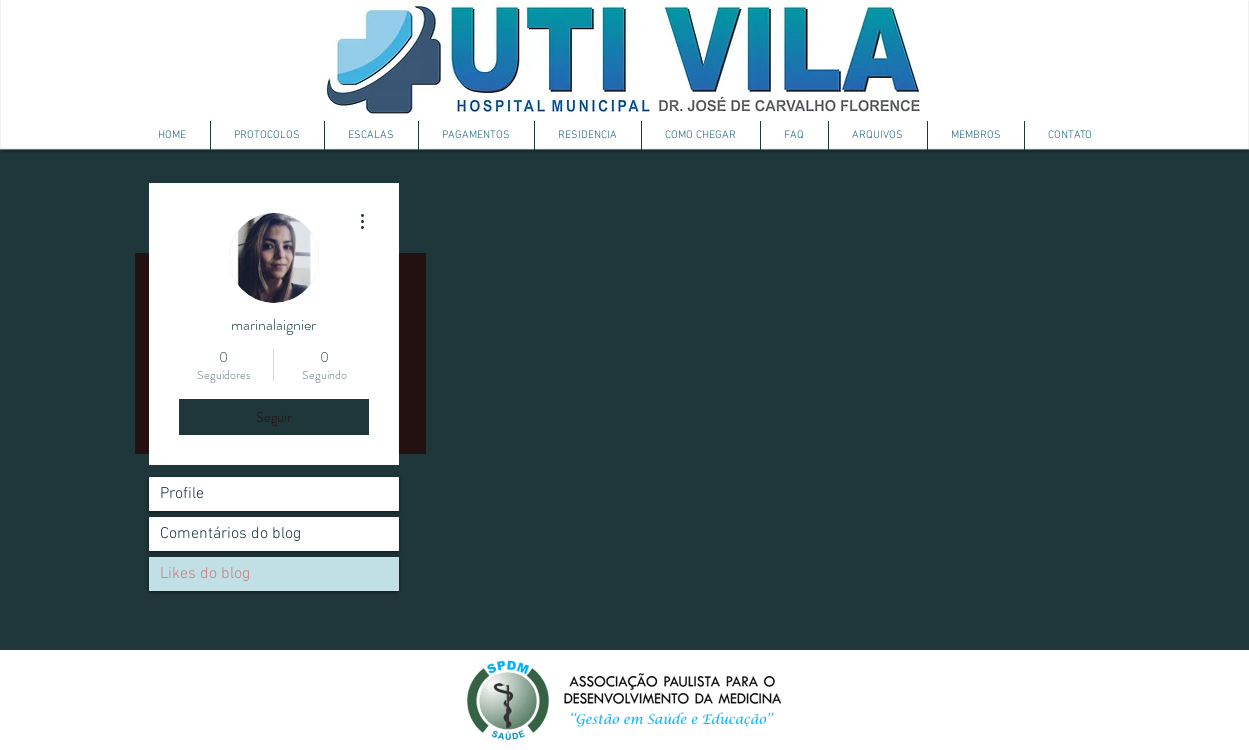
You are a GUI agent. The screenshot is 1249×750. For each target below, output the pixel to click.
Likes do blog (205, 574)
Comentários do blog (230, 534)
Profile (182, 494)
